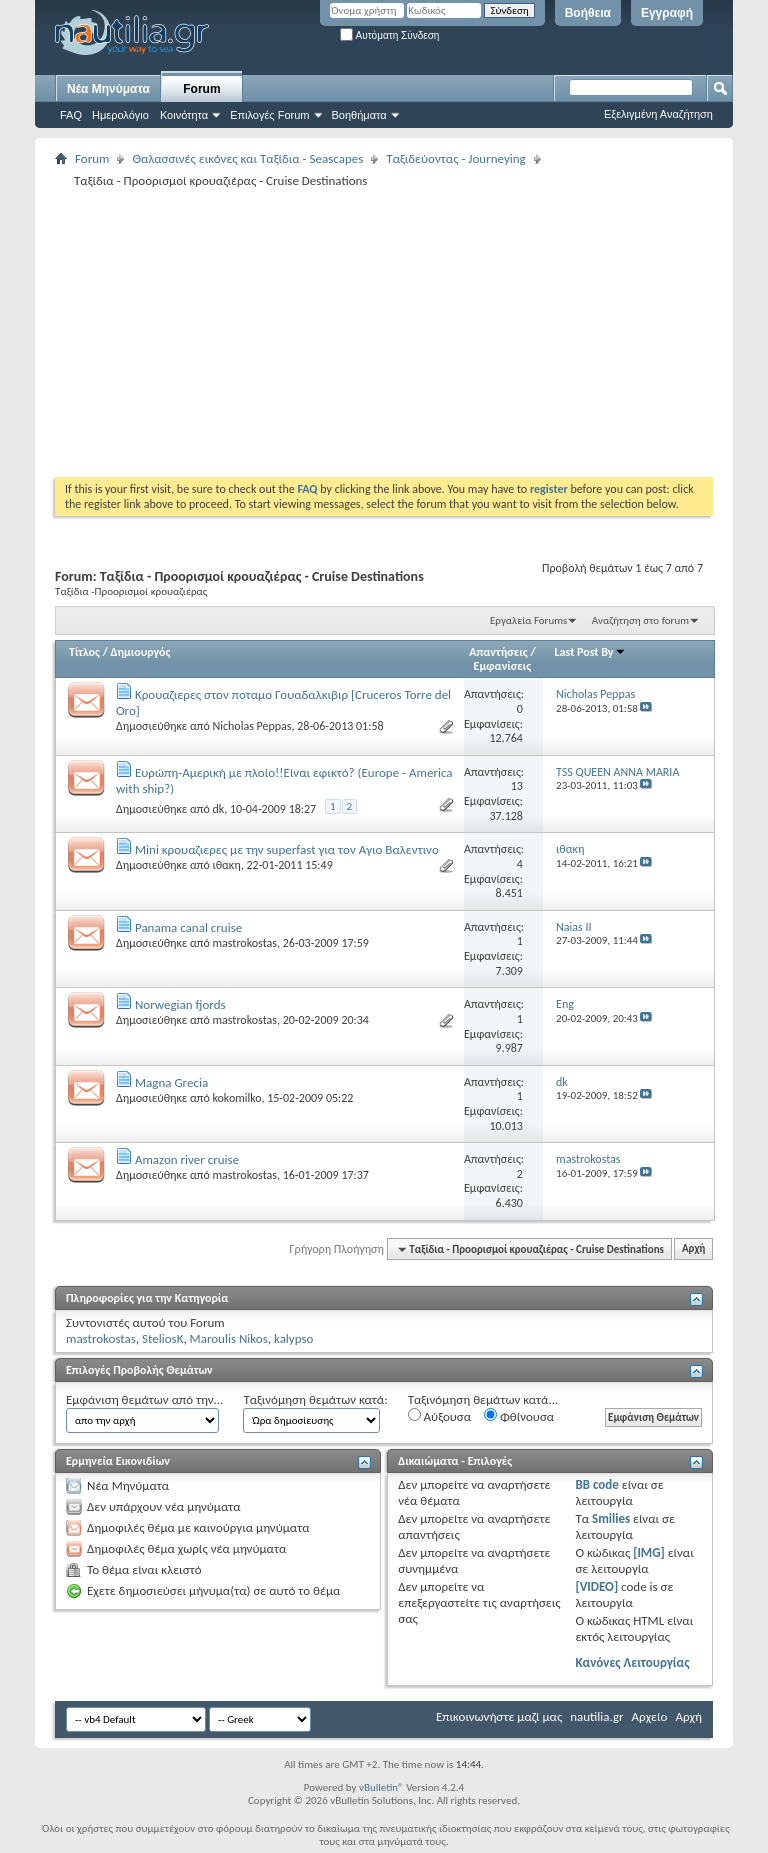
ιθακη (226, 865)
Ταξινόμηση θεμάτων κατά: (315, 1399)
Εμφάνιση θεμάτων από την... (144, 1399)
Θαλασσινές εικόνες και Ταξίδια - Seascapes (247, 158)
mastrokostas (244, 943)
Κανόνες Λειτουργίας (632, 1662)
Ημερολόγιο (120, 115)
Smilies (611, 1518)
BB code (596, 1484)
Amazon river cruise (187, 1159)
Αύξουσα (439, 1416)
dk (218, 809)
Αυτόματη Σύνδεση (389, 35)
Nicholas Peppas (251, 726)
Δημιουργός (141, 652)
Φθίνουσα (519, 1416)
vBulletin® (381, 1787)
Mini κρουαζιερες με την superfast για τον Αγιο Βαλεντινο (287, 849)
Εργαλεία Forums (528, 620)
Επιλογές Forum (269, 115)
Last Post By (590, 652)
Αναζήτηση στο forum (640, 620)
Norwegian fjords (180, 1004)
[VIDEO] (596, 1586)
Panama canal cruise (188, 927)
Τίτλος (84, 652)
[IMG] (649, 1552)
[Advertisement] (411, 332)
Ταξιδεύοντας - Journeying (455, 158)
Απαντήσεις (498, 652)
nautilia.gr (596, 1716)
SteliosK (162, 1338)
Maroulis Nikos (229, 1338)
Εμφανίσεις (503, 666)
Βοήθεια (588, 13)
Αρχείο (650, 1716)
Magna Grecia (171, 1082)
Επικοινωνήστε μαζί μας (499, 1716)
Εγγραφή (667, 13)
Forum (201, 89)
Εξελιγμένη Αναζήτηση (658, 114)
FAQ (71, 115)
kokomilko (236, 1098)
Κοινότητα (184, 115)
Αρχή (693, 1249)
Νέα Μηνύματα (108, 89)
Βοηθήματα (359, 115)
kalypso (294, 1338)
